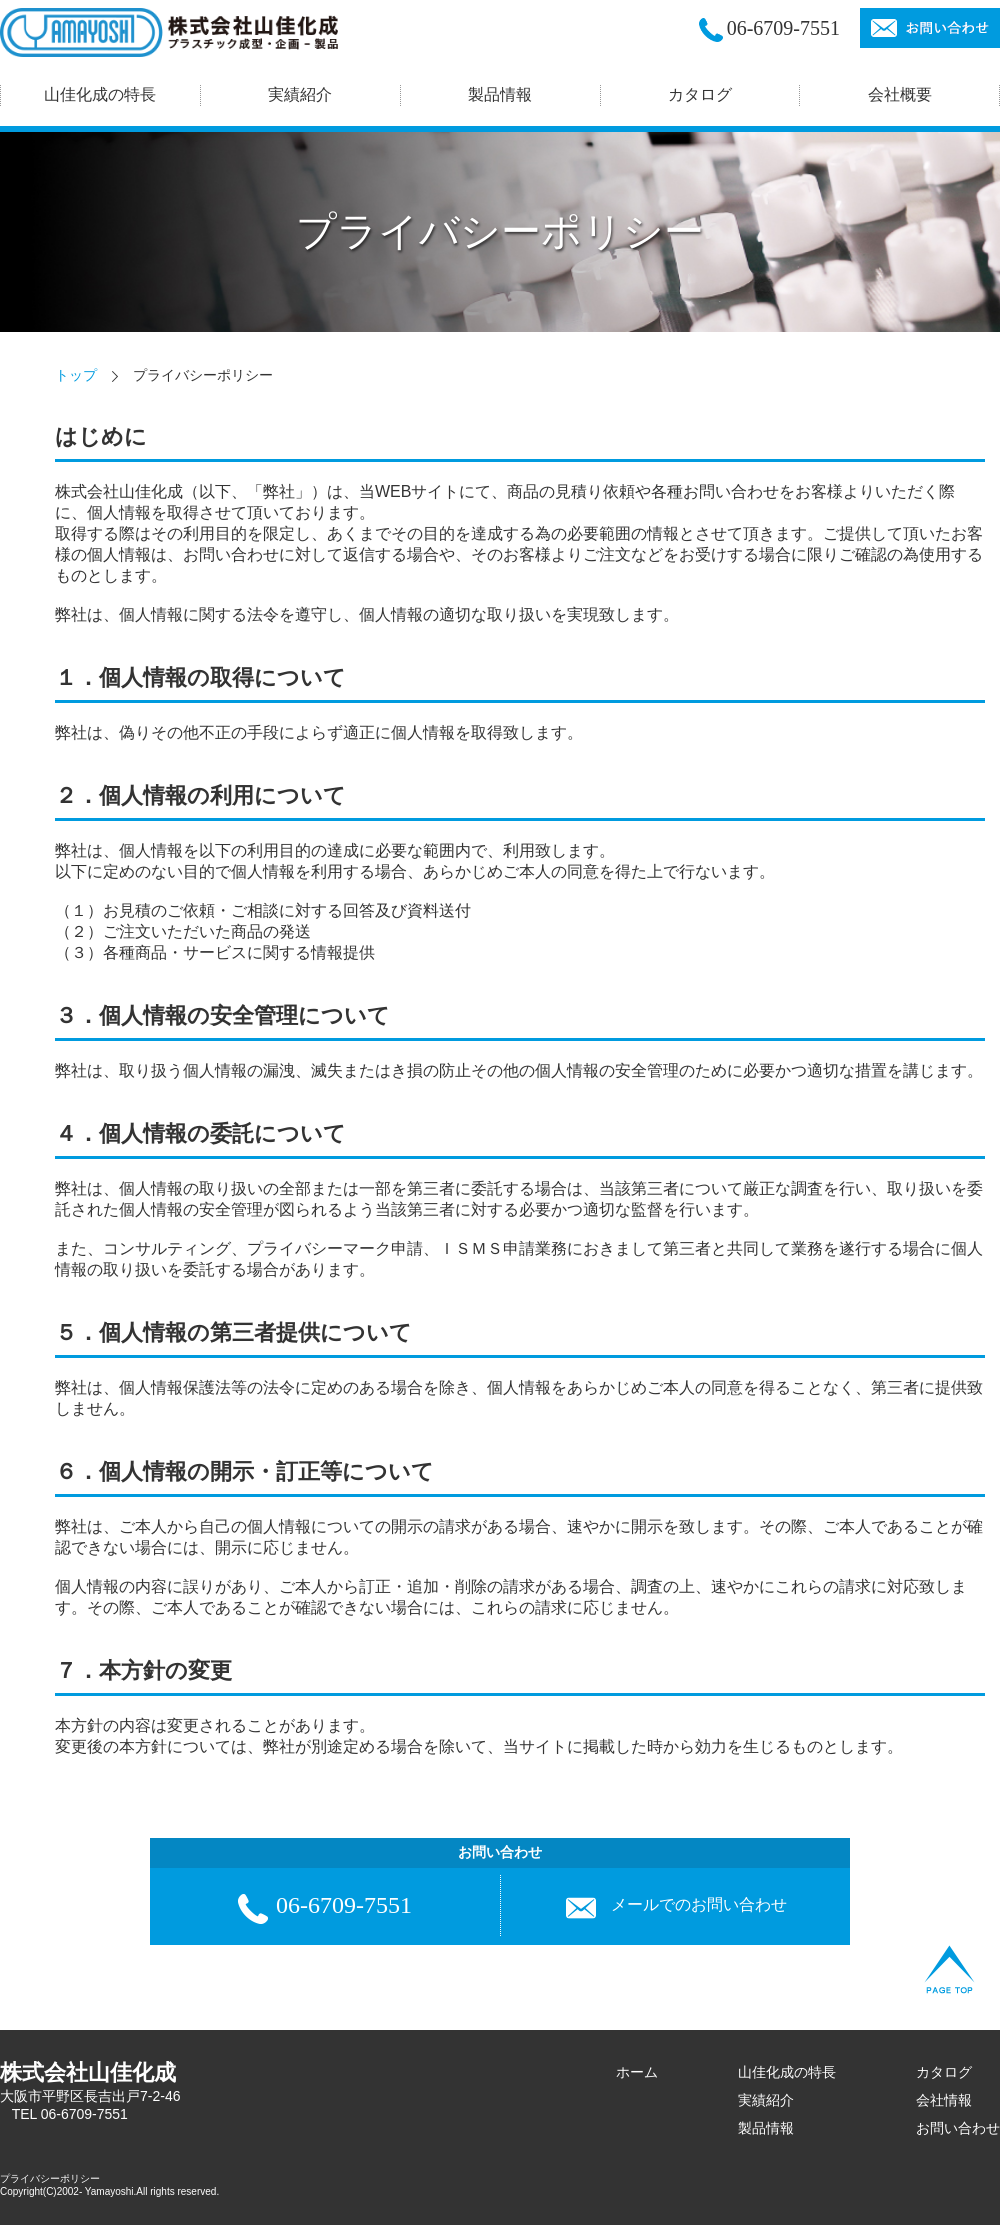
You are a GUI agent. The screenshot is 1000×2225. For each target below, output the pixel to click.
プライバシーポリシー (50, 2178)
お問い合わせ (958, 2128)
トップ (76, 375)
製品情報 (766, 2128)
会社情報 (944, 2100)
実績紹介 (766, 2100)
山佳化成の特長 (787, 2072)
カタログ (700, 94)
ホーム (637, 2072)
